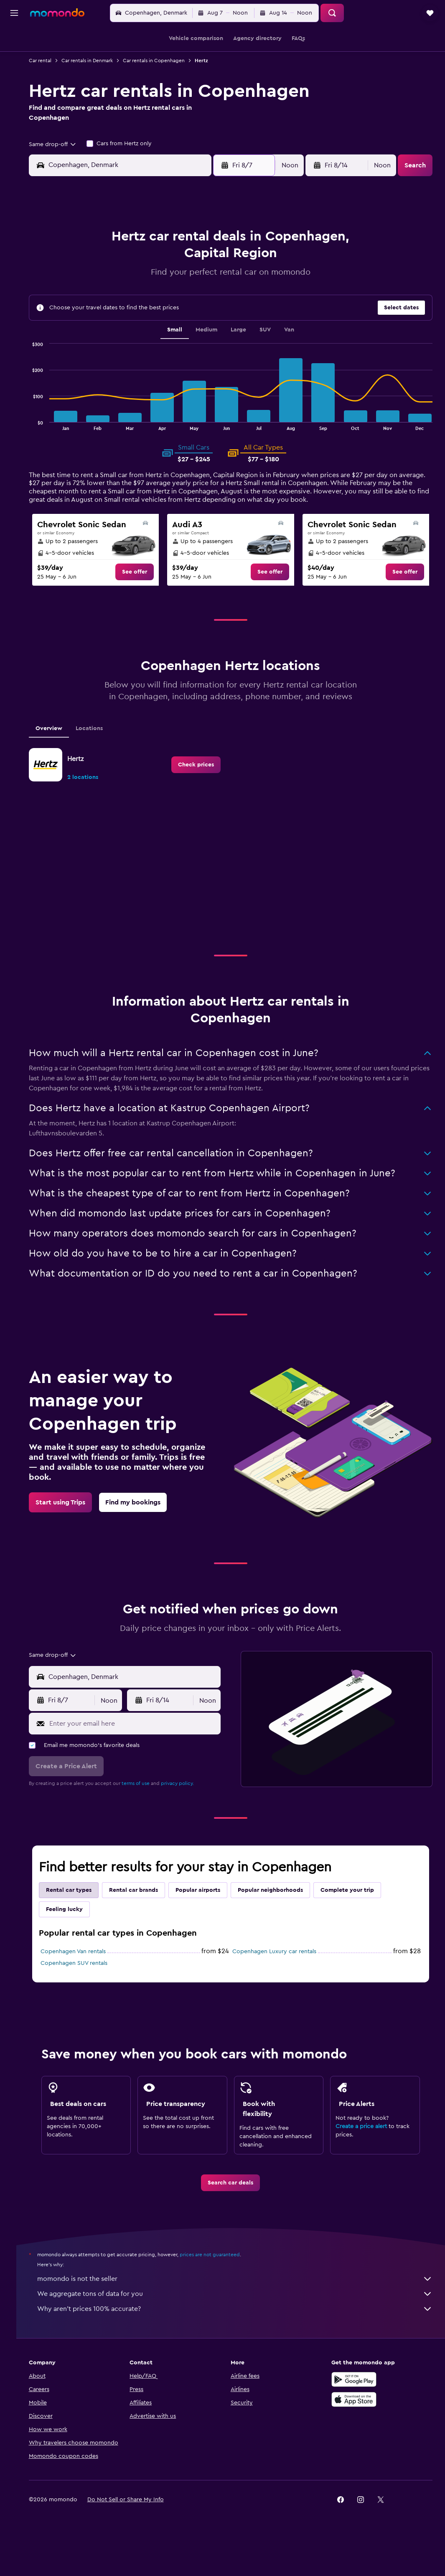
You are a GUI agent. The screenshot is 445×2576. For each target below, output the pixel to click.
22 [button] (208, 306)
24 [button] (108, 326)
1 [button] (208, 246)
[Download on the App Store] (357, 2417)
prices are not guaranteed (222, 2272)
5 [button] (148, 266)
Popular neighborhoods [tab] (282, 1908)
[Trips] (14, 114)
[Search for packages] (14, 91)
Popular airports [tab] (210, 1908)
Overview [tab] (61, 747)
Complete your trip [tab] (360, 1908)
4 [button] (128, 266)
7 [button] (188, 266)
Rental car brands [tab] (146, 1908)
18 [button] (128, 306)
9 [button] (88, 286)
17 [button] (108, 306)
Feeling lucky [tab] (76, 1928)
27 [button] (168, 326)
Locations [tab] (101, 747)
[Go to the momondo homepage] (57, 12)
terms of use (148, 1801)
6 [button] (168, 266)
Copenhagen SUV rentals (86, 1981)
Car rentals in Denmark (99, 60)
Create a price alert (364, 2145)
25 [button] (128, 326)
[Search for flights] (14, 38)
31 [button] (108, 346)
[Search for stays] (14, 56)
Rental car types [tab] (81, 1908)
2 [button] (88, 266)
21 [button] (189, 306)
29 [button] (208, 326)
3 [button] (108, 266)
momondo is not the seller (241, 2297)
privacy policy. (189, 1801)
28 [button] (188, 326)
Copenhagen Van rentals (85, 1970)
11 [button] (128, 286)
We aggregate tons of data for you (241, 2312)
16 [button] (88, 306)
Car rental (52, 60)
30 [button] (88, 346)
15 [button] (209, 286)
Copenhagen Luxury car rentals (281, 1970)
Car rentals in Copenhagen (166, 60)
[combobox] (65, 144)
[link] (143, 578)
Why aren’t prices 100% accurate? (241, 2327)
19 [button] (148, 306)
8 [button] (209, 266)
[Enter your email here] (142, 1742)
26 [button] (148, 326)
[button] (14, 13)
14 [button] (189, 286)
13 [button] (168, 286)
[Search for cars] (14, 73)
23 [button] (88, 326)
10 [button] (108, 286)
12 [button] (148, 286)
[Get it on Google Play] (357, 2397)
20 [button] (169, 306)
